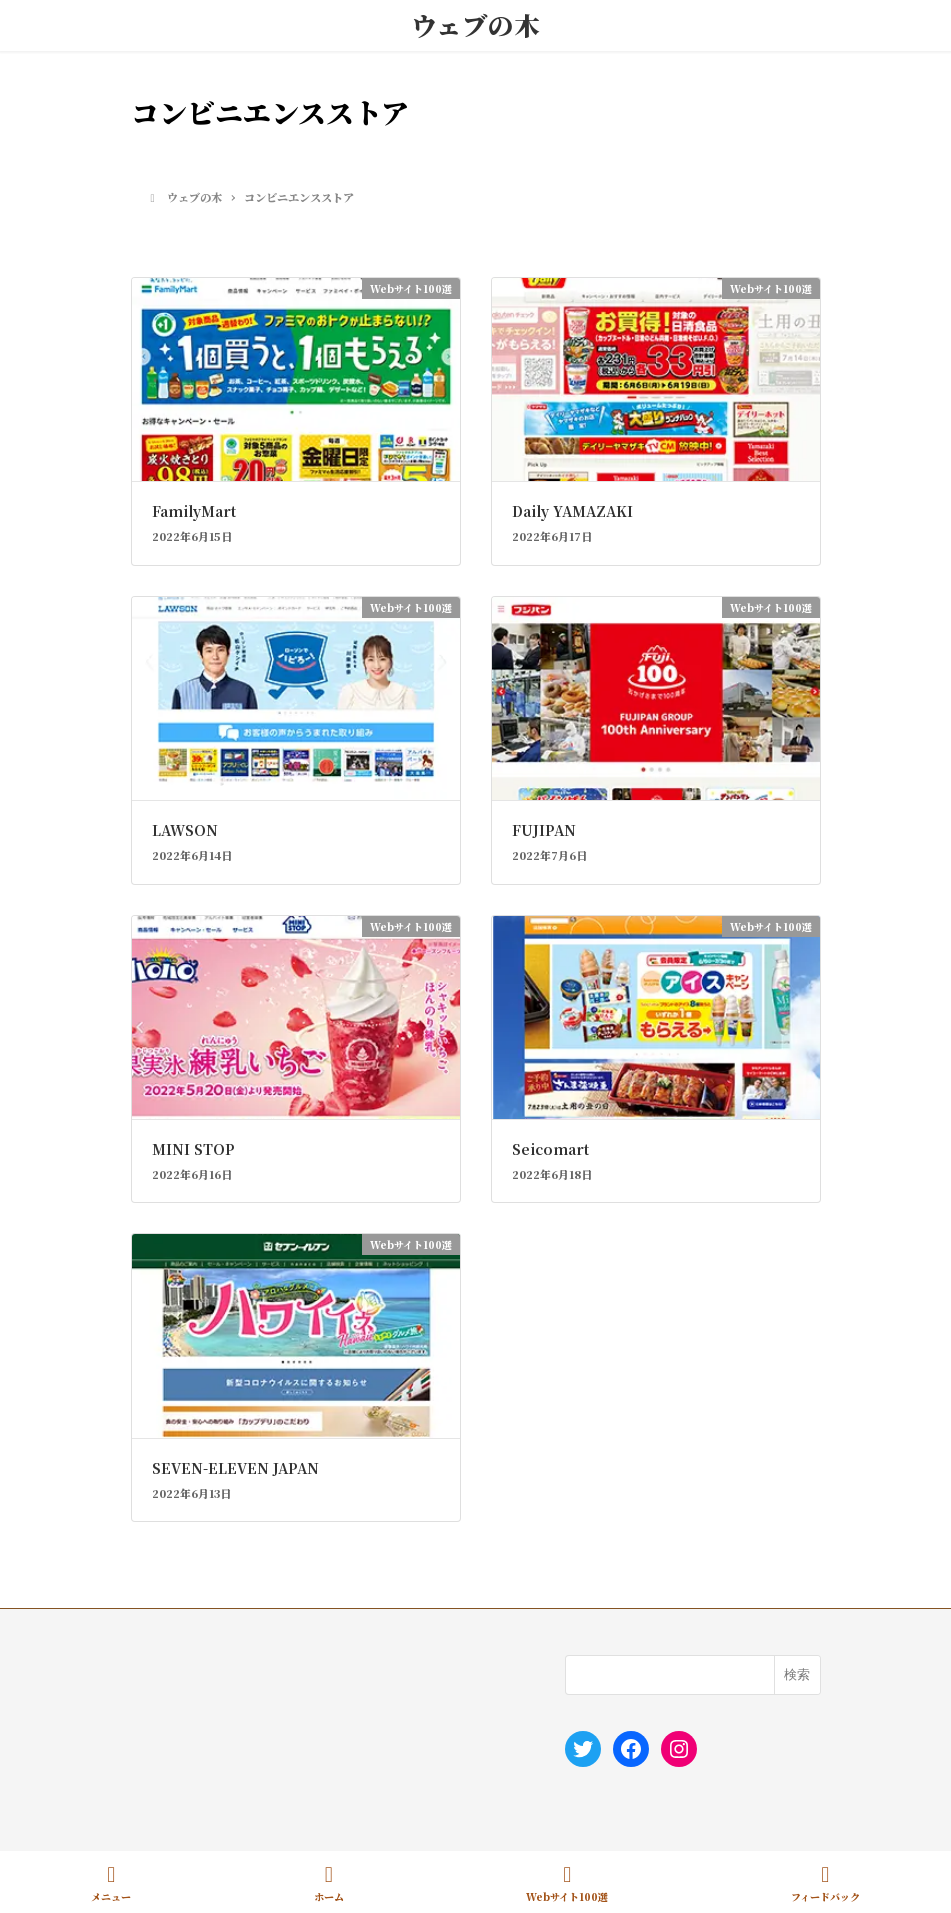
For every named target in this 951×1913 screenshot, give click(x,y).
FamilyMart (194, 511)
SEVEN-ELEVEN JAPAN (235, 1468)
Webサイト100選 (567, 1883)
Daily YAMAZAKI (572, 511)
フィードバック (825, 1883)
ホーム (329, 1883)
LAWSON (185, 830)
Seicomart (550, 1149)
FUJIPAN (544, 830)
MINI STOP (193, 1149)
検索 (797, 1674)
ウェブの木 (475, 25)
